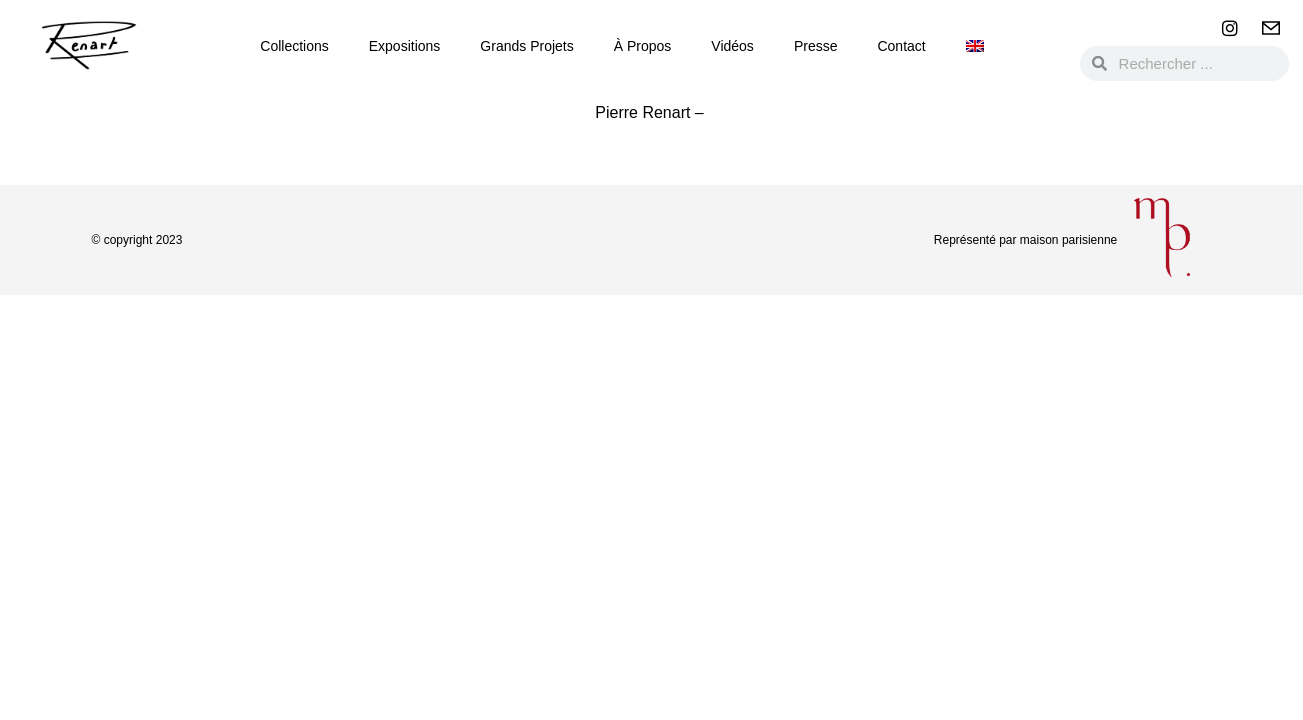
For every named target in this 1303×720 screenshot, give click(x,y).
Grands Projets (526, 46)
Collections (294, 46)
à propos (643, 46)
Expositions (405, 46)
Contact (901, 46)
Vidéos (732, 46)
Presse (816, 46)
